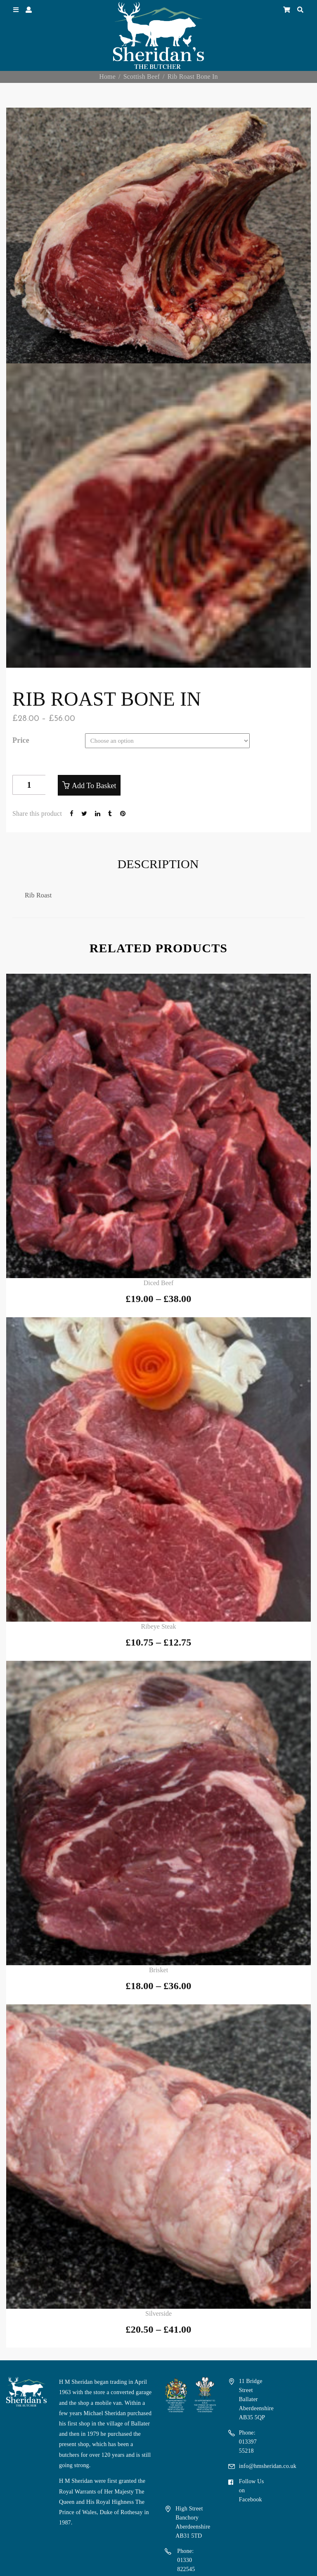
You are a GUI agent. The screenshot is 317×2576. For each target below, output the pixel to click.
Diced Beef (158, 1282)
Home (107, 76)
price (20, 740)
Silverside (158, 2313)
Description (158, 864)
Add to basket (94, 786)
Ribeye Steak (158, 1626)
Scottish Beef (141, 76)
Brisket (158, 1969)
